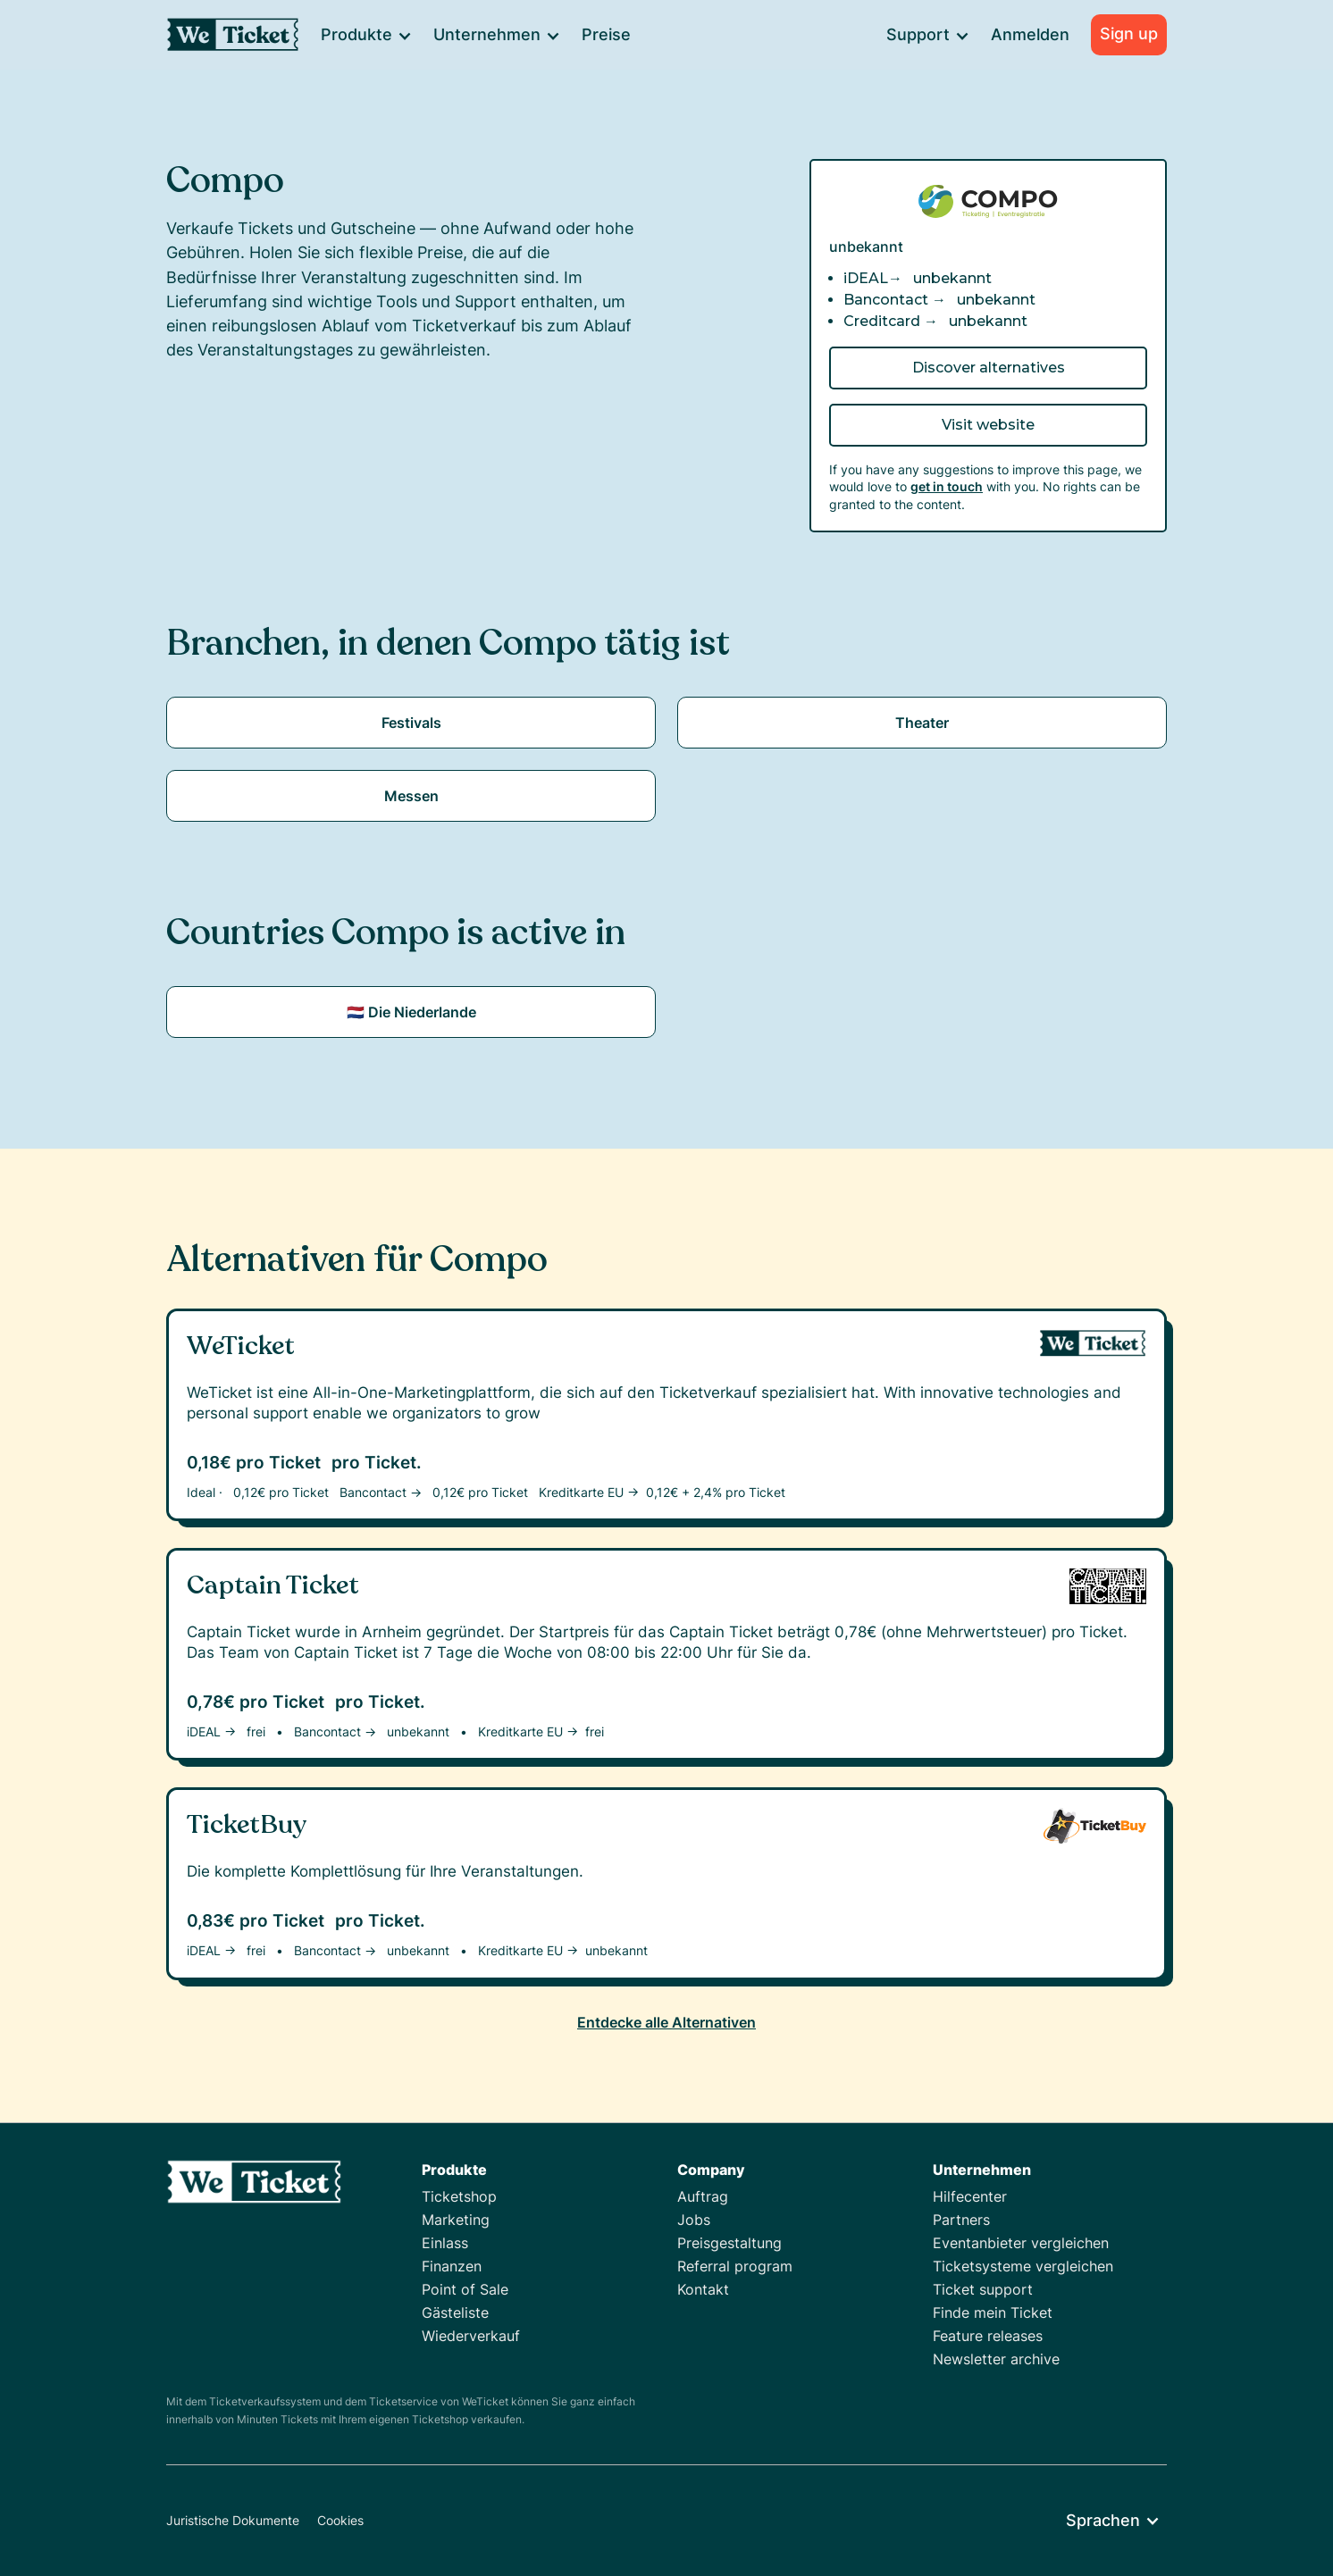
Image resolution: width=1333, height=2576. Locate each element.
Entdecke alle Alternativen (666, 2022)
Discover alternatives (988, 367)
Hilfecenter (970, 2196)
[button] (365, 34)
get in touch (946, 486)
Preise (606, 34)
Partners (961, 2220)
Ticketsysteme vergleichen (1023, 2266)
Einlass (445, 2243)
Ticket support (983, 2289)
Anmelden (1030, 34)
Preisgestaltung (729, 2243)
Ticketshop (459, 2196)
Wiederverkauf (471, 2336)
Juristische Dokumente (232, 2520)
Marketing (456, 2220)
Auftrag (702, 2196)
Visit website (988, 424)
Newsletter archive (996, 2359)
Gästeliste (455, 2312)
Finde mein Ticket (992, 2312)
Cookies (340, 2520)
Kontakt (703, 2289)
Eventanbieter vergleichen (1021, 2243)
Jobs (693, 2220)
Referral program (734, 2266)
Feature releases (988, 2336)
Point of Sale (465, 2289)
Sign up (1129, 33)
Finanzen (452, 2266)
